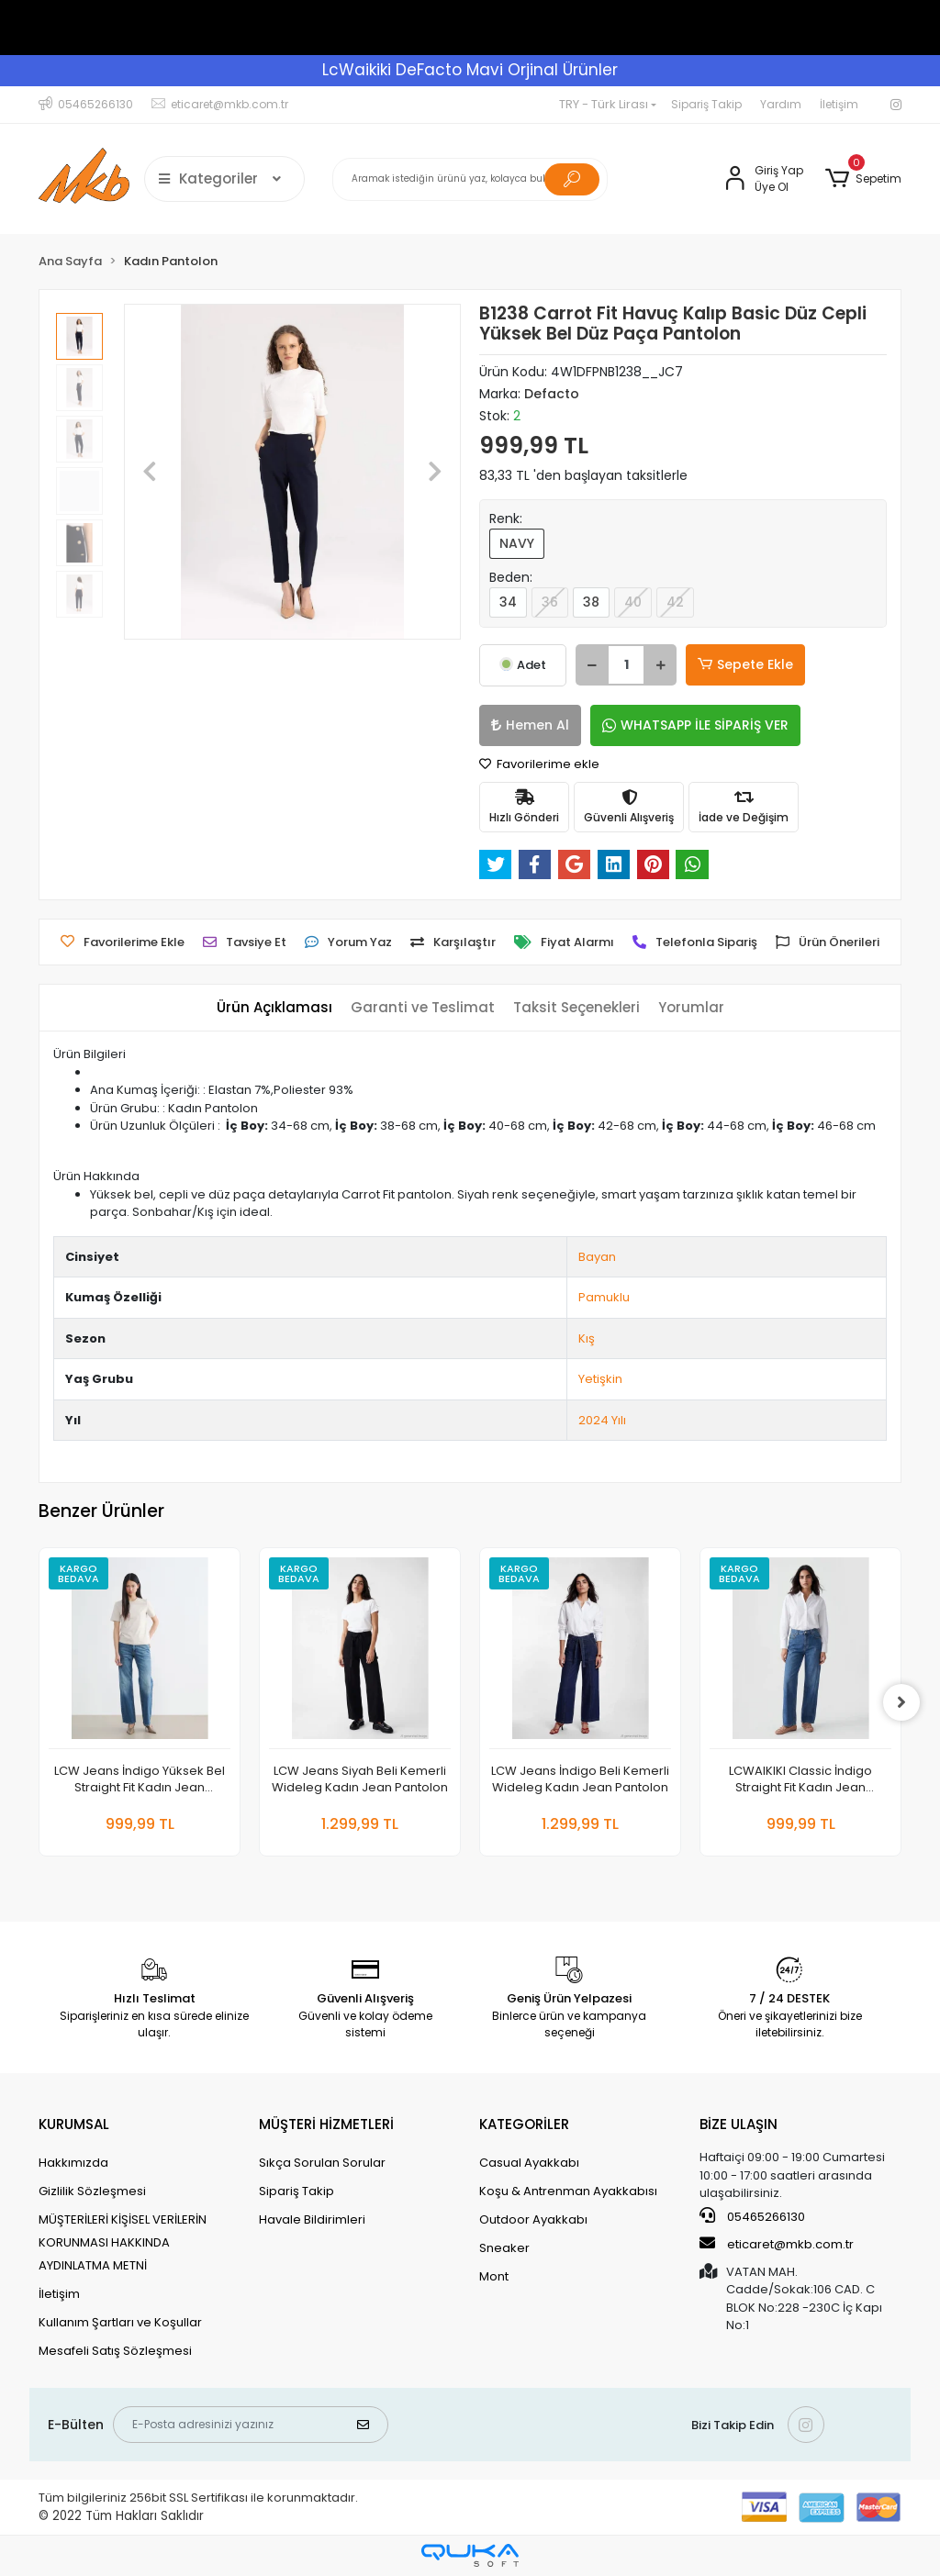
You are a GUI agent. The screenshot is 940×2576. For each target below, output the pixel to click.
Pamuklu (604, 1297)
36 (550, 602)
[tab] (274, 1008)
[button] (863, 179)
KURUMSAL (74, 2124)
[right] (901, 1702)
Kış (586, 1338)
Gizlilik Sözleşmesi (92, 2191)
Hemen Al (530, 725)
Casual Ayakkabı (529, 2162)
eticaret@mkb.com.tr (776, 2244)
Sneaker (504, 2248)
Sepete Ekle (745, 665)
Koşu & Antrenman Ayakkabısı (568, 2191)
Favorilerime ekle (539, 764)
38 (591, 602)
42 (675, 602)
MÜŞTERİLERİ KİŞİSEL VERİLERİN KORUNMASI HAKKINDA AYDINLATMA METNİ (123, 2242)
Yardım (780, 104)
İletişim (839, 104)
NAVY (516, 543)
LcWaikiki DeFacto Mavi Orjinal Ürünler (470, 70)
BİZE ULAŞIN (738, 2124)
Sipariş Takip (706, 104)
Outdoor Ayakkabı (533, 2219)
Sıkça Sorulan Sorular (322, 2162)
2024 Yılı (602, 1420)
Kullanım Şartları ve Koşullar (120, 2322)
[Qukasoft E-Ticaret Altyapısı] (470, 2555)
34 (508, 602)
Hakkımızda (73, 2162)
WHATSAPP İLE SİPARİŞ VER (695, 725)
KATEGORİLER (524, 2124)
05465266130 (752, 2216)
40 (633, 602)
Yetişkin (600, 1379)
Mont (494, 2276)
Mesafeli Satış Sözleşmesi (115, 2350)
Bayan (597, 1257)
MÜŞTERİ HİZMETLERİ (326, 2124)
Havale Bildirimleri (312, 2219)
